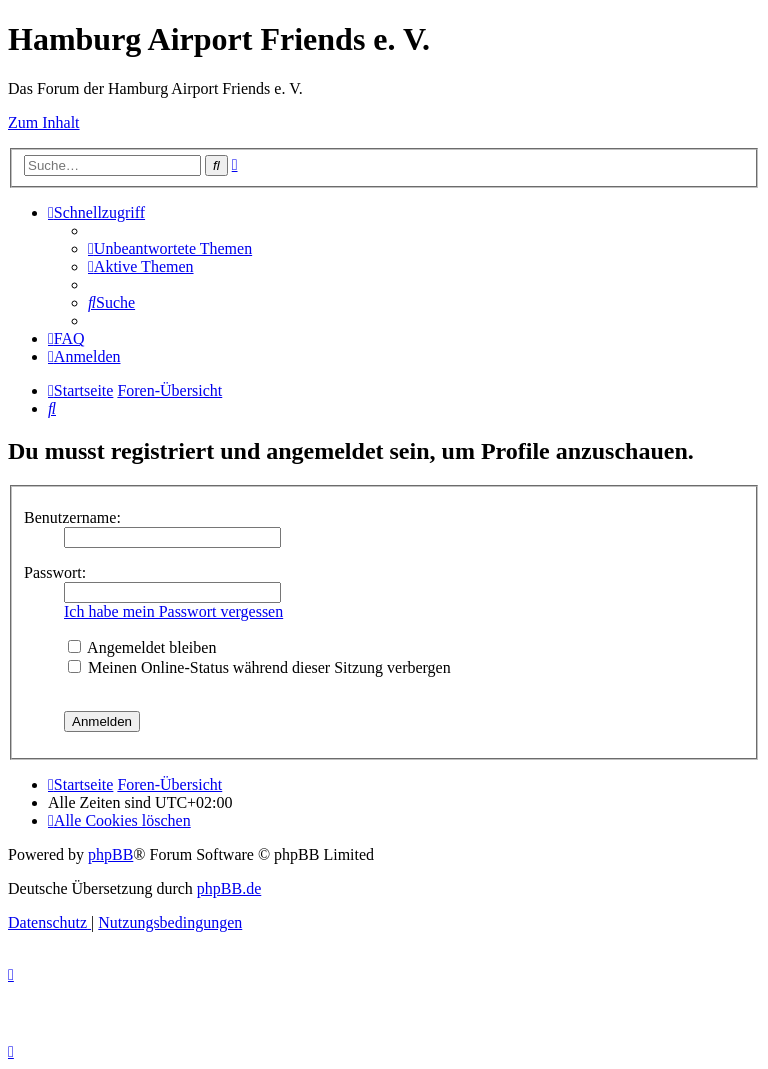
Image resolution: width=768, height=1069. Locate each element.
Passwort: (55, 572)
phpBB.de (229, 888)
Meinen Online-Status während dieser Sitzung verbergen (259, 667)
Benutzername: (72, 517)
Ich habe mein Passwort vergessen (173, 611)
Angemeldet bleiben (142, 647)
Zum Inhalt (44, 122)
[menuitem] (170, 248)
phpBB (110, 854)
